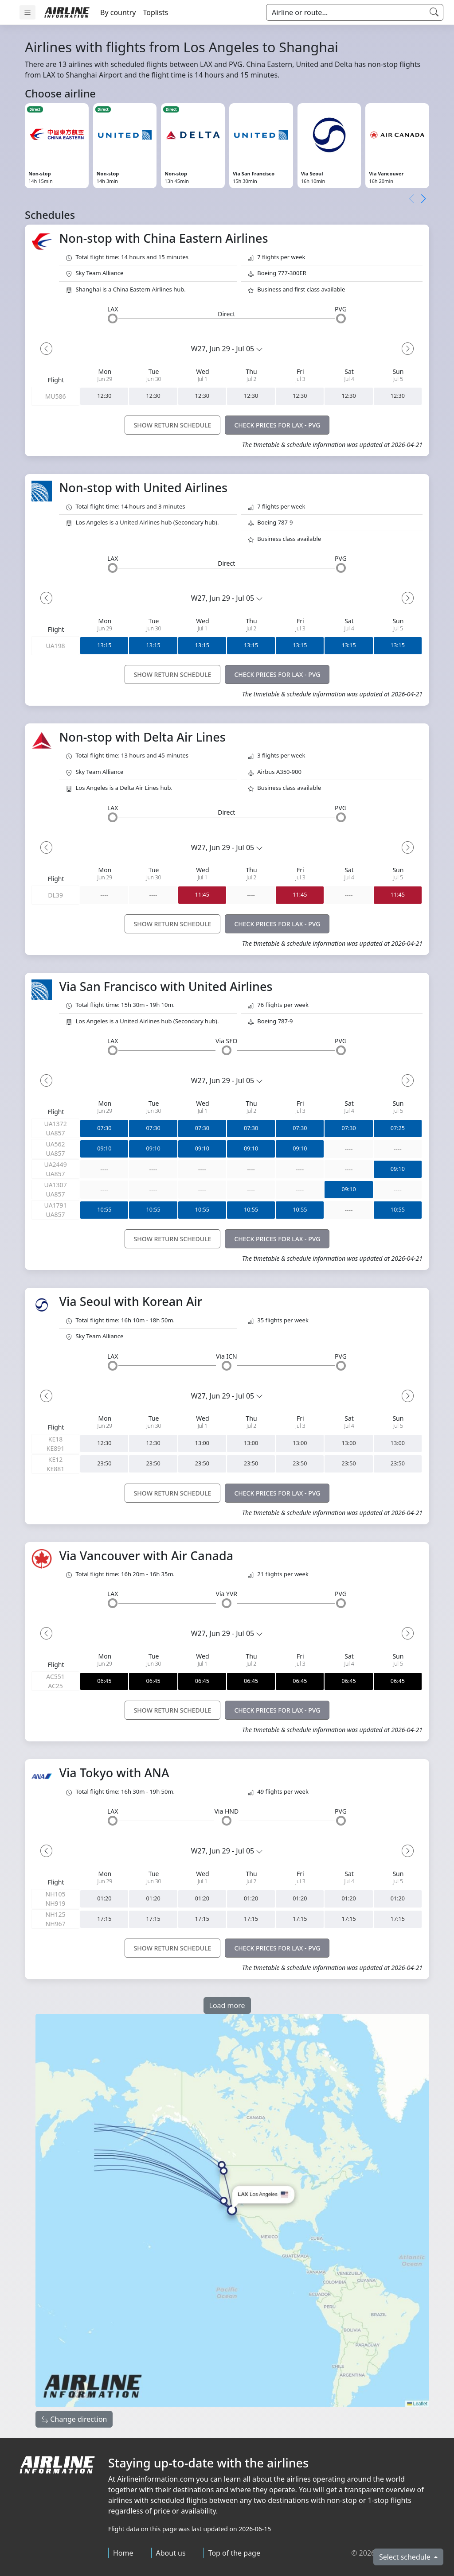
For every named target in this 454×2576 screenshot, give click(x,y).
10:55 (104, 1210)
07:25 (398, 1128)
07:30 (104, 1128)
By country (118, 12)
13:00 (202, 1443)
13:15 (104, 645)
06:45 (104, 1681)
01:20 (104, 1899)
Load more (227, 2005)
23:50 (104, 1464)
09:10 (104, 1149)
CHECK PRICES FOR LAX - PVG (277, 425)
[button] (423, 199)
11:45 (202, 895)
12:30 (104, 396)
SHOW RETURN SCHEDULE (172, 425)
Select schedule (405, 2557)
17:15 (104, 1919)
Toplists (155, 12)
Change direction (74, 2419)
